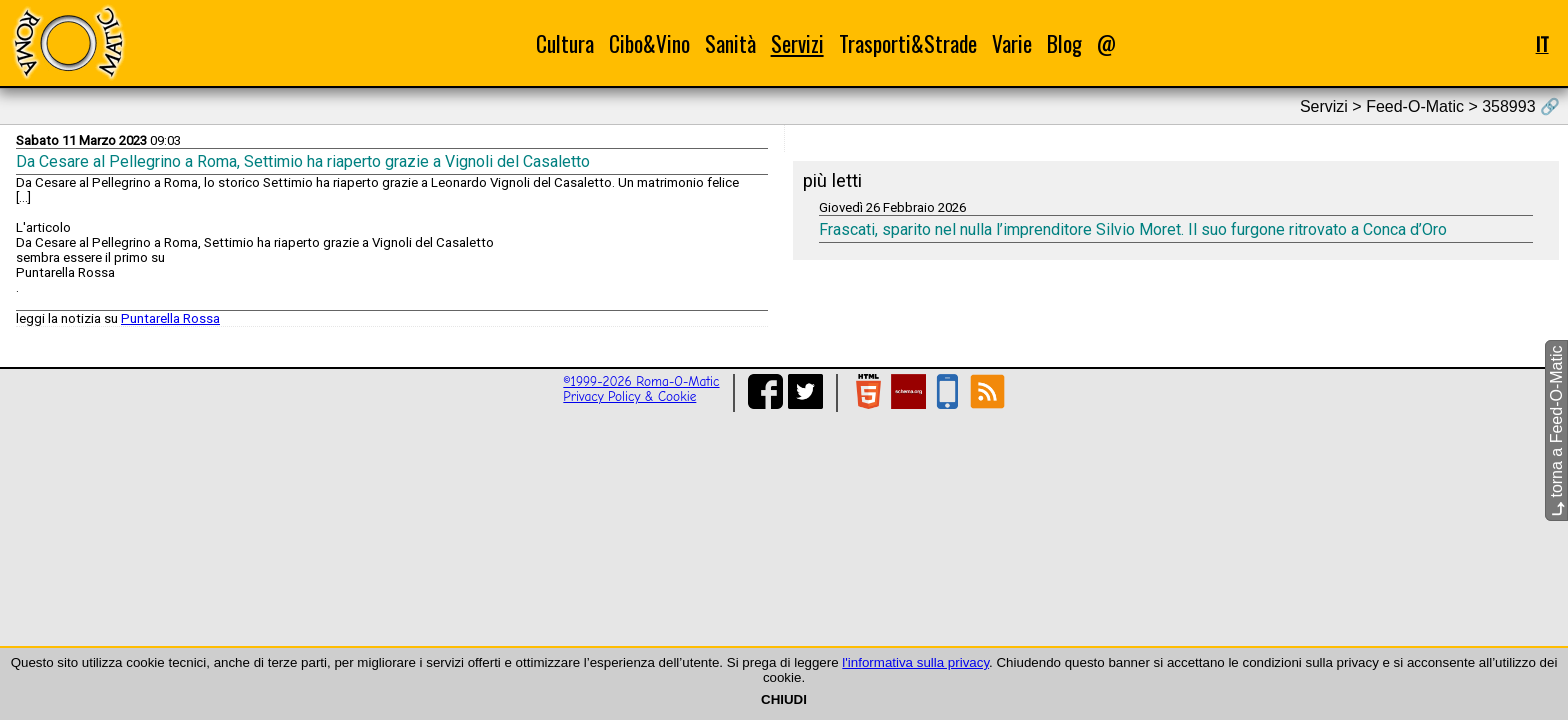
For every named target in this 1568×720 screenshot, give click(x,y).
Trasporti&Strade (908, 43)
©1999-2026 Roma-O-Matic (641, 381)
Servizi (797, 43)
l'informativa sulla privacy (915, 662)
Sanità (730, 43)
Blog (1064, 43)
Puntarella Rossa (170, 318)
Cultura (565, 43)
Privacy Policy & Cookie (629, 396)
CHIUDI (784, 699)
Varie (1012, 43)
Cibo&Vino (649, 43)
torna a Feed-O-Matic (1556, 431)
